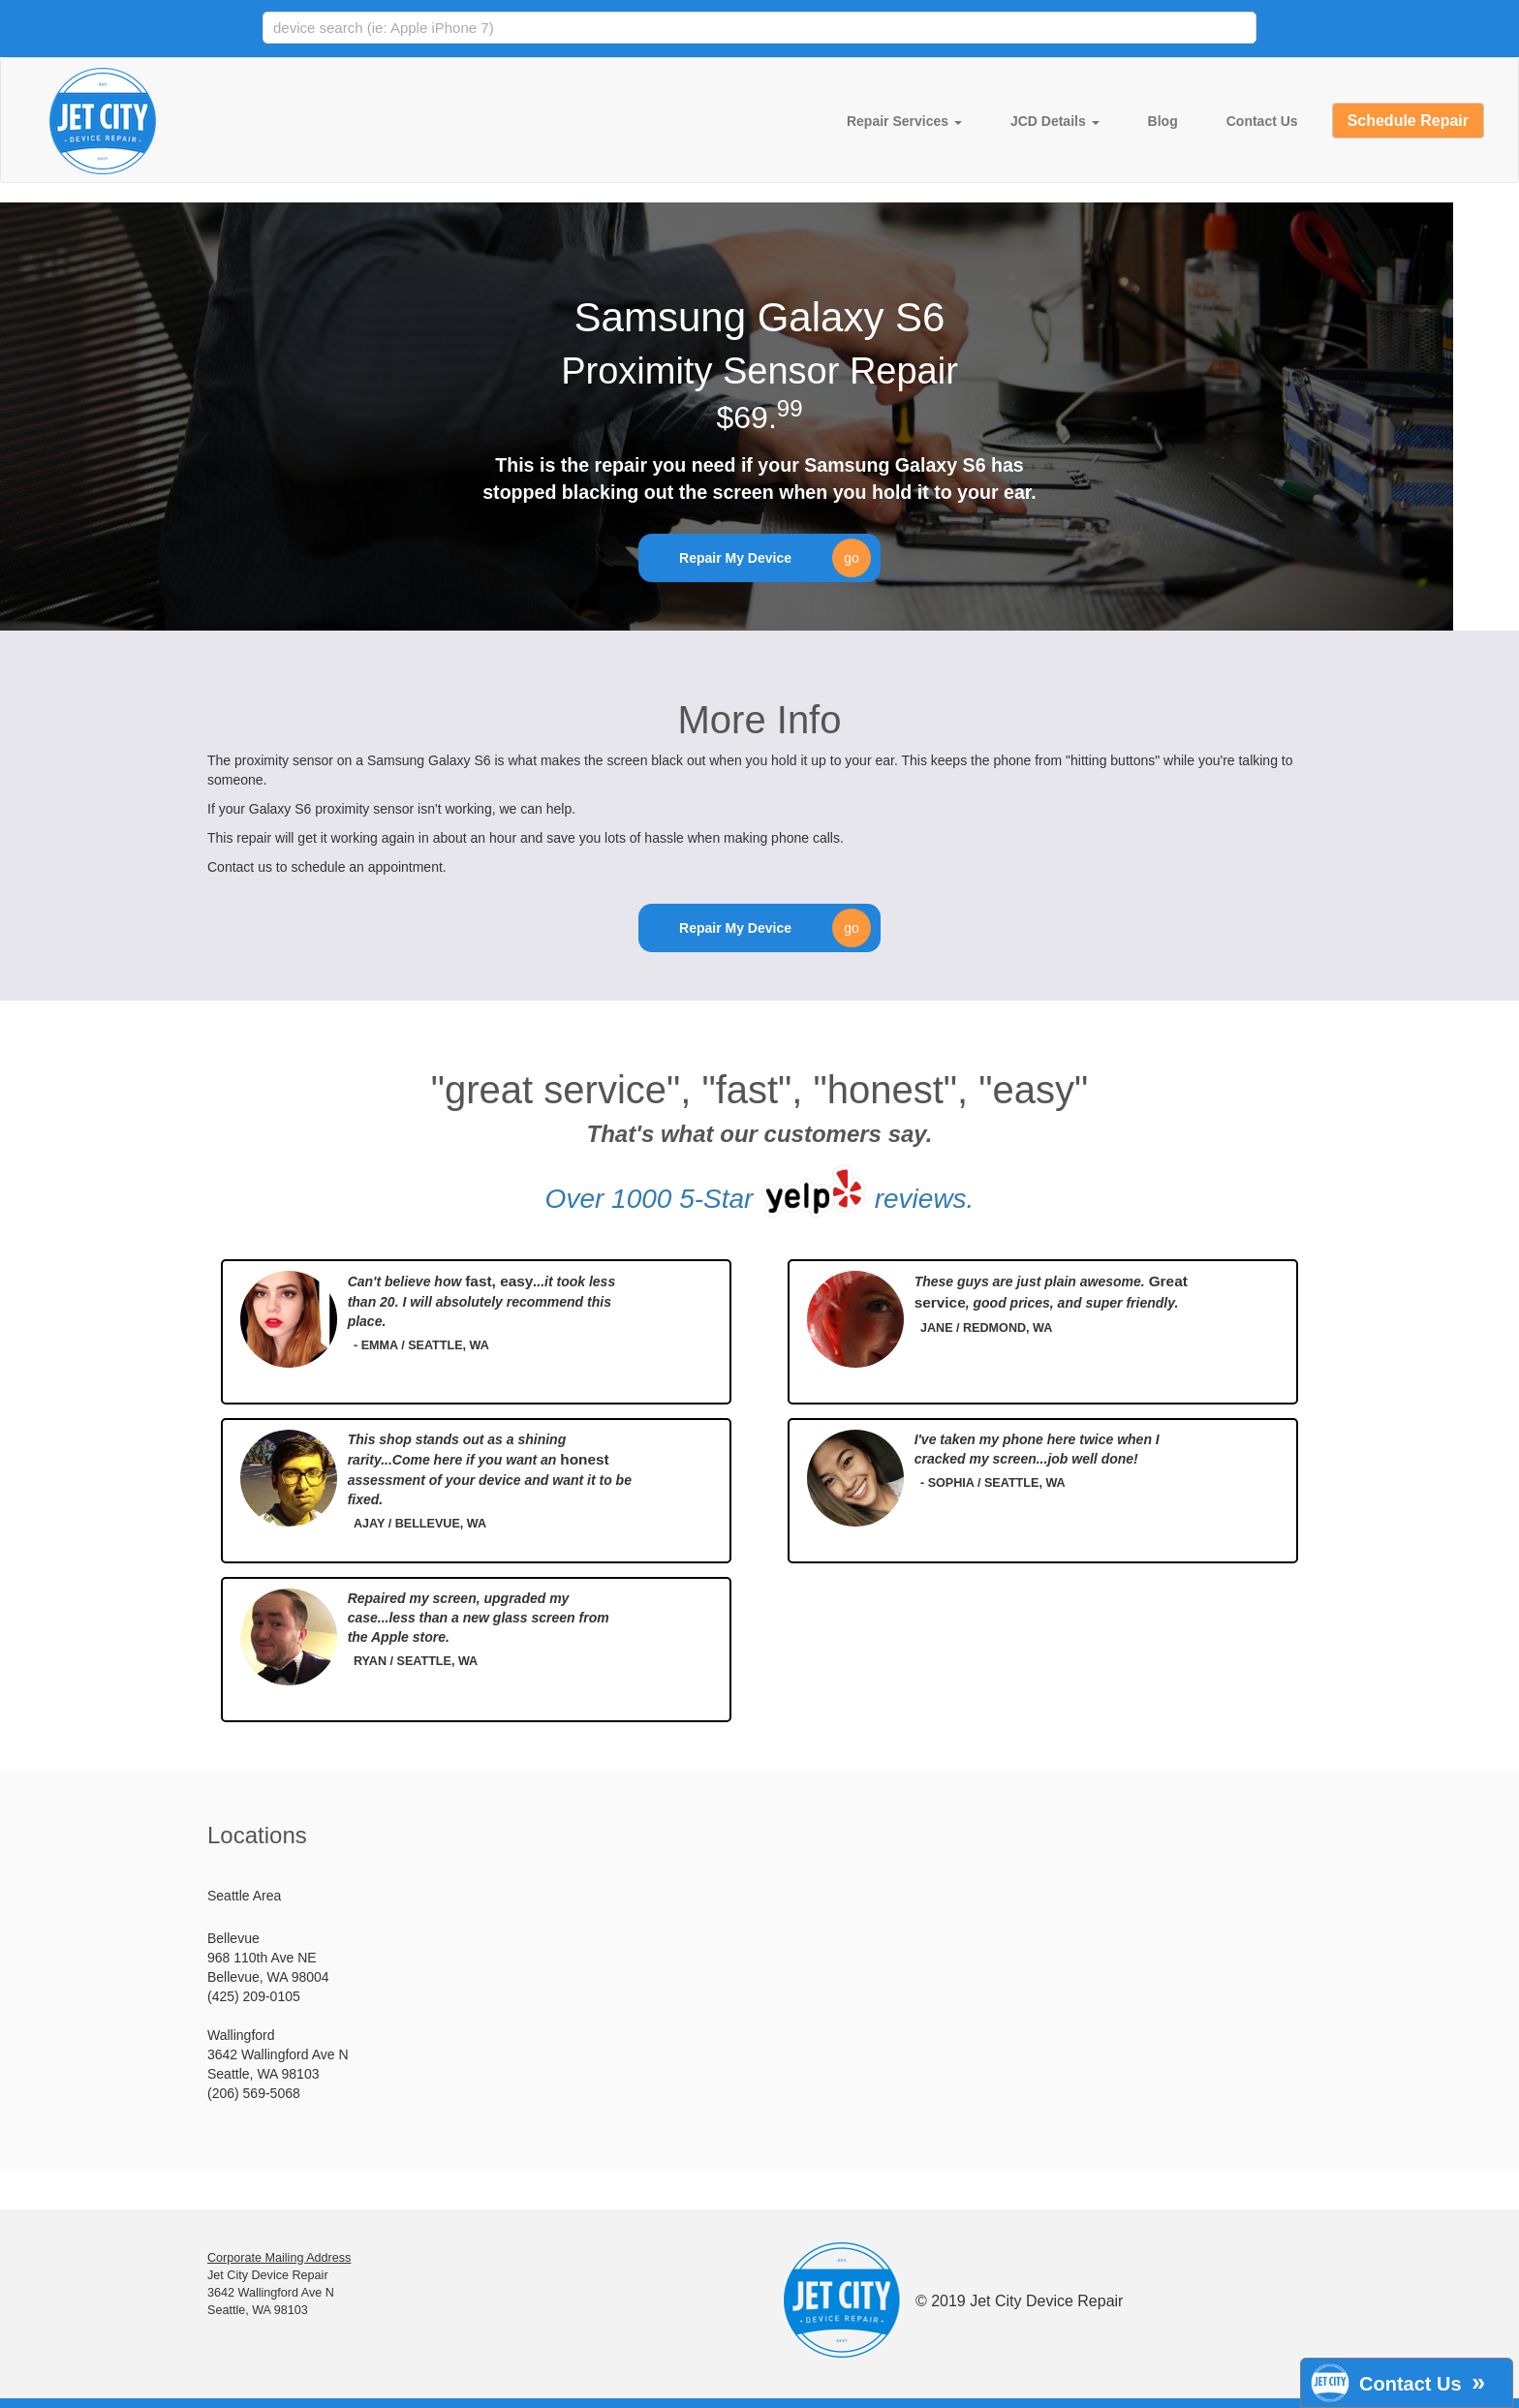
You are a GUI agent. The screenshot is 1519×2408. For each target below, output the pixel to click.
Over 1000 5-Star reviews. (760, 1191)
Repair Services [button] (904, 121)
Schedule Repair (1408, 120)
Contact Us (1262, 121)
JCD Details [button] (1055, 121)
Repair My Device (775, 558)
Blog (1163, 121)
